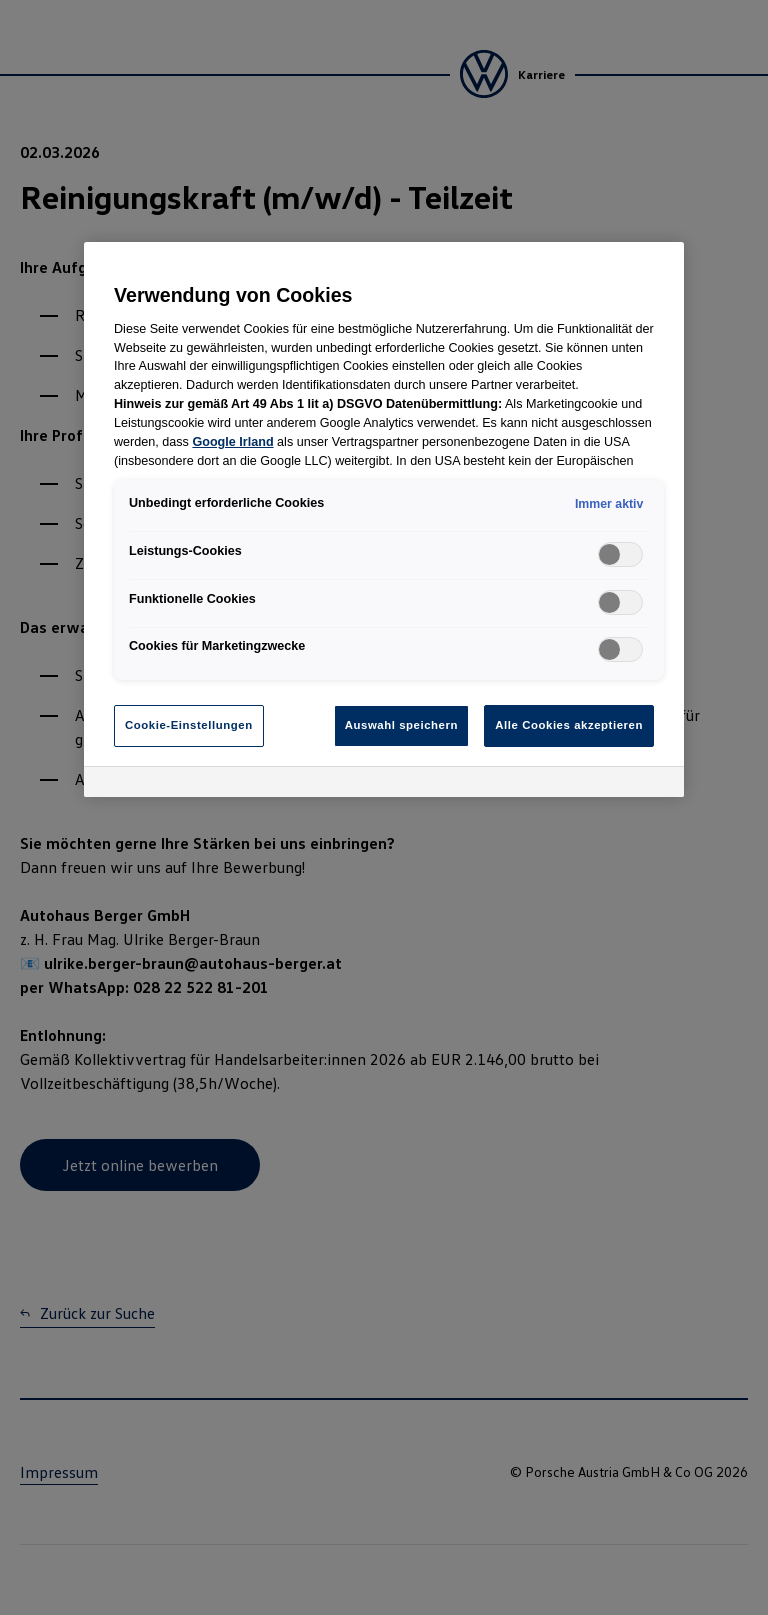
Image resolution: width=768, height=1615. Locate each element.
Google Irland (232, 442)
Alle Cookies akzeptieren (569, 725)
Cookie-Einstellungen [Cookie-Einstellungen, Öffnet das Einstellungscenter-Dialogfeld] (189, 725)
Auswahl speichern (401, 725)
